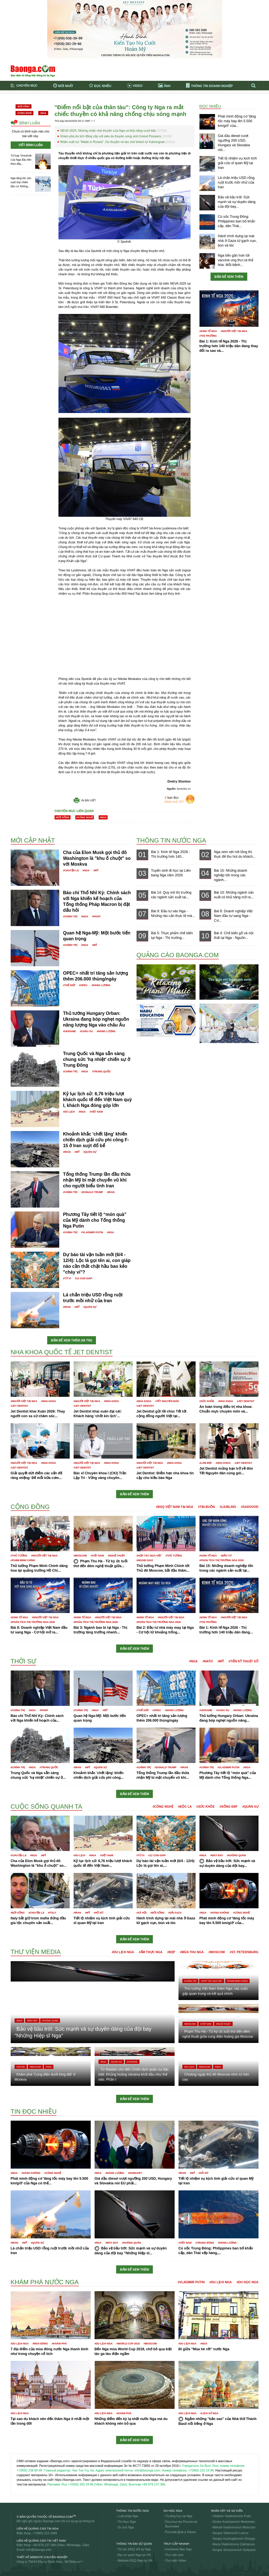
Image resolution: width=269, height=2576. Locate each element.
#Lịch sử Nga (209, 2413)
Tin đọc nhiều (34, 2111)
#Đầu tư (226, 1555)
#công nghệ (241, 1912)
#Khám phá (59, 2343)
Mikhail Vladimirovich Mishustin (233, 2527)
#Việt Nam (96, 1111)
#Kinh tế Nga (208, 331)
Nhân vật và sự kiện (227, 2510)
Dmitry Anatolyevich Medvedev (233, 2521)
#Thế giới (69, 985)
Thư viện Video (175, 2560)
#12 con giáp (83, 1278)
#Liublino (228, 1506)
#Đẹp (171, 1952)
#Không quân (236, 1855)
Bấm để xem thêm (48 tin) (71, 1340)
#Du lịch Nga (123, 1952)
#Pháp (96, 916)
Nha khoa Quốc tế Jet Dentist (62, 1352)
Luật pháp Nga (128, 2516)
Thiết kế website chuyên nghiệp (42, 2557)
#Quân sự (90, 1151)
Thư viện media (36, 1951)
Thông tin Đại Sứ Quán (134, 2543)
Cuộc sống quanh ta (46, 1806)
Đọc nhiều (100, 85)
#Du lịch (69, 1111)
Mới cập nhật (33, 840)
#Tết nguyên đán (167, 1401)
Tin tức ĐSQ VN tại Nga (134, 2549)
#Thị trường (208, 335)
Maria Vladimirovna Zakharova (233, 2544)
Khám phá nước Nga (45, 2282)
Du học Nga (173, 2510)
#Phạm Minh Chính (23, 1560)
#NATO (208, 1661)
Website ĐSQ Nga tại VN (135, 2560)
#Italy (52, 1912)
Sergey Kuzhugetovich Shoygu (233, 2538)
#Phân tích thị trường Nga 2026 (221, 1560)
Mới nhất (63, 85)
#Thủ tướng (19, 1555)
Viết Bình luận (30, 145)
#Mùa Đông (40, 2343)
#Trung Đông (204, 2242)
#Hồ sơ (98, 1912)
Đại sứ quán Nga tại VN (134, 2555)
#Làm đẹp (205, 1462)
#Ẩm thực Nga (151, 1952)
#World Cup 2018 (128, 2343)
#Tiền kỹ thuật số (244, 1661)
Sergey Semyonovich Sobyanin (234, 2550)
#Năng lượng (100, 985)
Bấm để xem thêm (228, 276)
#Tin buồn (206, 1506)
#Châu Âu (86, 1031)
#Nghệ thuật (116, 1555)
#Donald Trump (92, 1192)
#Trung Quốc (101, 1071)
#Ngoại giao (145, 1560)
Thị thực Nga (127, 2521)
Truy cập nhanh (176, 2543)
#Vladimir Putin (92, 1232)
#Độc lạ (185, 1806)
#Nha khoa (48, 1401)
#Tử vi (67, 1278)
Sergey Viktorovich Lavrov (230, 2533)
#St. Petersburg (244, 1952)
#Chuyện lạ (71, 870)
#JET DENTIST (19, 1405)
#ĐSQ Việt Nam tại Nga (174, 1506)
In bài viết (88, 800)
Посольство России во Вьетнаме (181, 2524)
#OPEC (83, 985)
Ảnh (164, 85)
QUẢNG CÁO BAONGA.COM (178, 955)
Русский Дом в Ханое (180, 2532)
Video (135, 86)
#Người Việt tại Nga (234, 331)
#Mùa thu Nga (192, 1952)
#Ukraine (69, 1031)
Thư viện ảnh (174, 2555)
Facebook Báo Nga (178, 2549)
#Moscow (80, 1555)
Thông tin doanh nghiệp (209, 86)
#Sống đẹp (228, 1806)
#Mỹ (95, 870)
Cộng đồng (30, 1506)
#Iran (67, 1151)
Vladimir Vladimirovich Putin (231, 2516)
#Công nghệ (24, 113)
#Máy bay (216, 1855)
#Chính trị (70, 916)
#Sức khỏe (206, 1401)
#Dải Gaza (175, 1912)
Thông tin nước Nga (171, 840)
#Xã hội (142, 1912)
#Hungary (135, 2173)
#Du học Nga (248, 2282)
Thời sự (23, 1661)
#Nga (43, 113)
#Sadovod (250, 1506)
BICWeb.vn (72, 2561)
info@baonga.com (38, 2549)
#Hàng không (219, 1912)
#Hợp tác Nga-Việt (149, 1555)
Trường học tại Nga (178, 2516)
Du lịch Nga (126, 2527)
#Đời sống (23, 106)
